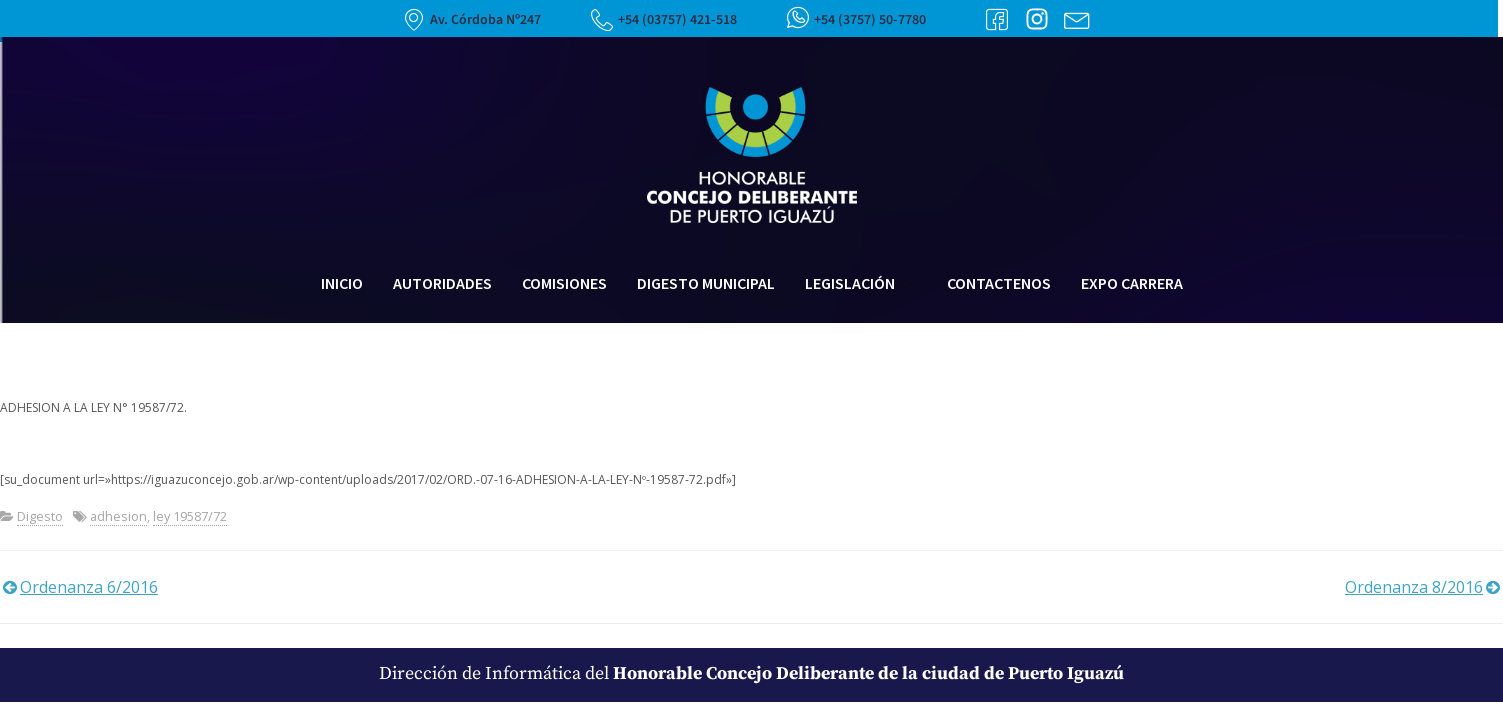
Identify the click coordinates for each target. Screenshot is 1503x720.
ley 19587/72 (190, 516)
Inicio (342, 283)
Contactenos (999, 283)
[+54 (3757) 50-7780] (798, 17)
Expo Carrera (1132, 283)
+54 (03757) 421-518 (677, 20)
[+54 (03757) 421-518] (602, 20)
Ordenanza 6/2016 (89, 587)
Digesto (40, 516)
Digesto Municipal (706, 283)
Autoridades (442, 283)
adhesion (118, 516)
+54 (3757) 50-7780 (870, 20)
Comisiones (564, 283)
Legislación (861, 283)
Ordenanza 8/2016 (1414, 587)
